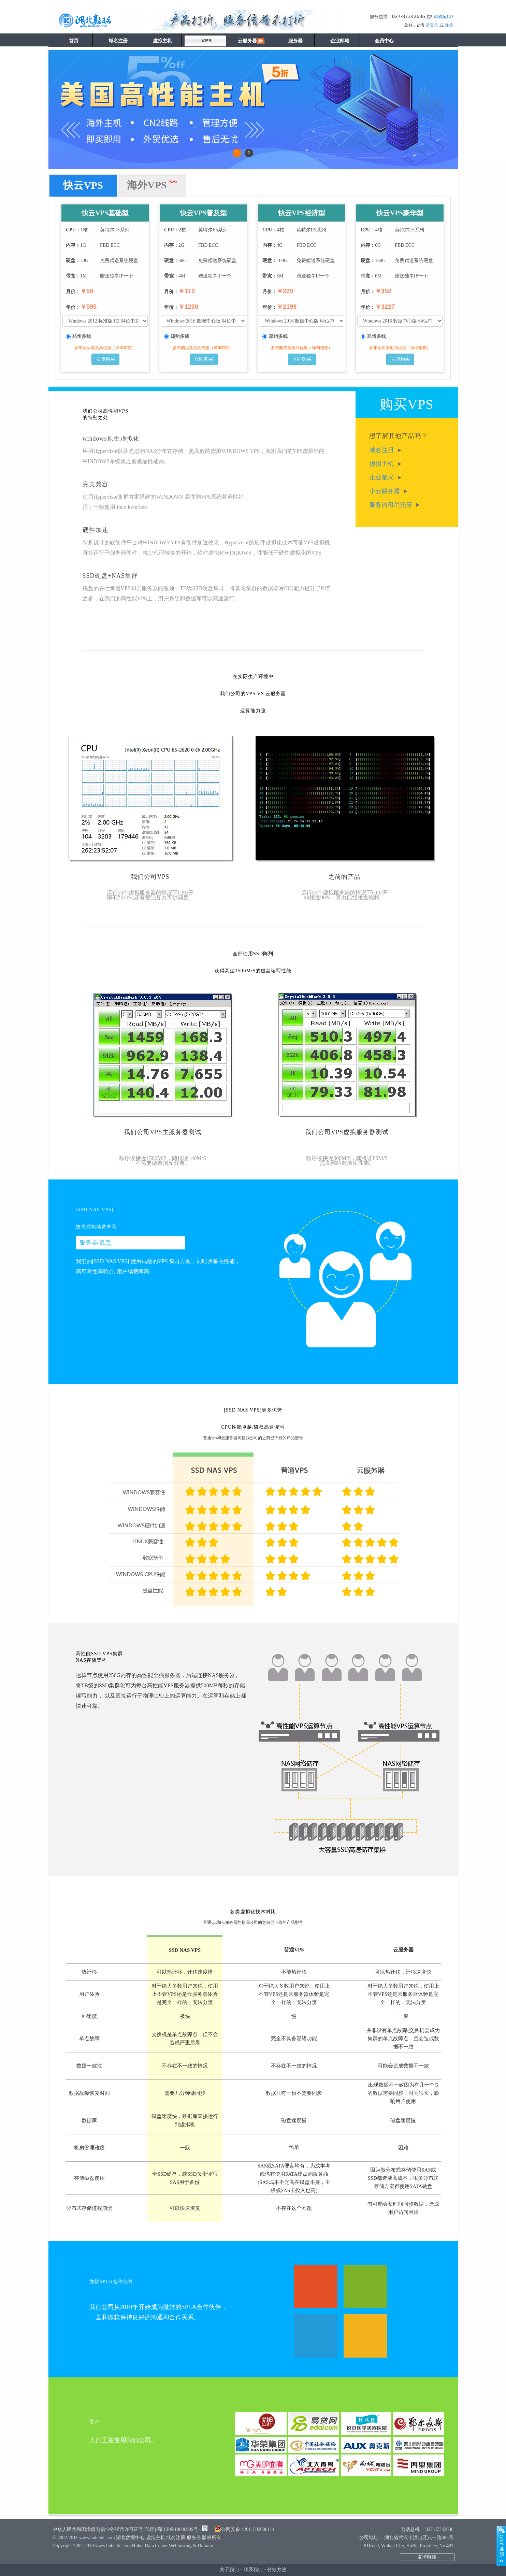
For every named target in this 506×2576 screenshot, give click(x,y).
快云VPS (83, 185)
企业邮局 (385, 477)
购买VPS (406, 404)
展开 (501, 2545)
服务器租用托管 (394, 504)
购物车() (443, 16)
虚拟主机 (385, 463)
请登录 (432, 25)
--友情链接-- (427, 2557)
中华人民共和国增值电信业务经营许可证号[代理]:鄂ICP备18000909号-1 (127, 2529)
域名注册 (385, 450)
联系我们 (253, 2569)
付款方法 (276, 2569)
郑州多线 (81, 336)
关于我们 (229, 2569)
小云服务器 (388, 491)
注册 (449, 25)
